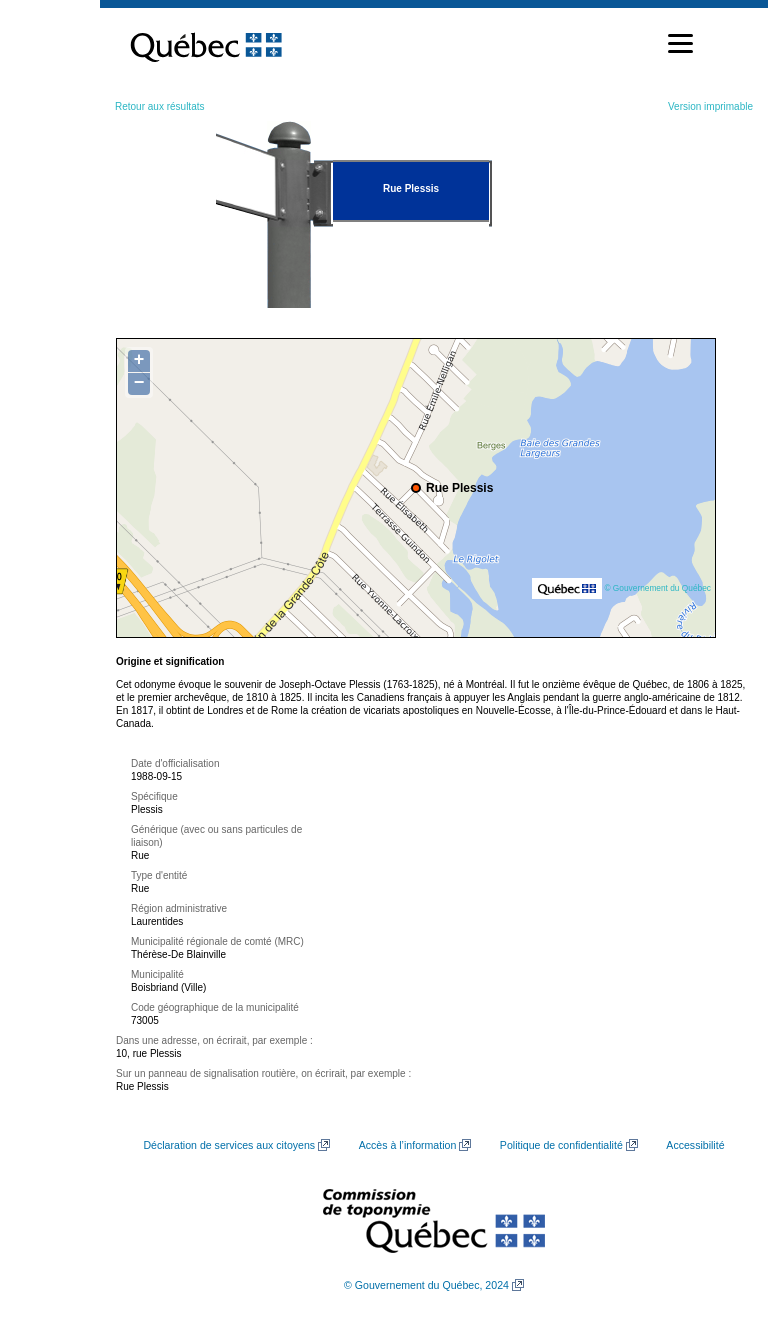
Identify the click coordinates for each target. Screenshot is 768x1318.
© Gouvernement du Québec (657, 588)
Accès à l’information (408, 1145)
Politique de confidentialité (561, 1145)
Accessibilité (695, 1145)
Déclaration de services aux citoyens (229, 1145)
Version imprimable (710, 106)
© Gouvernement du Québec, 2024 (426, 1285)
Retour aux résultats (160, 106)
